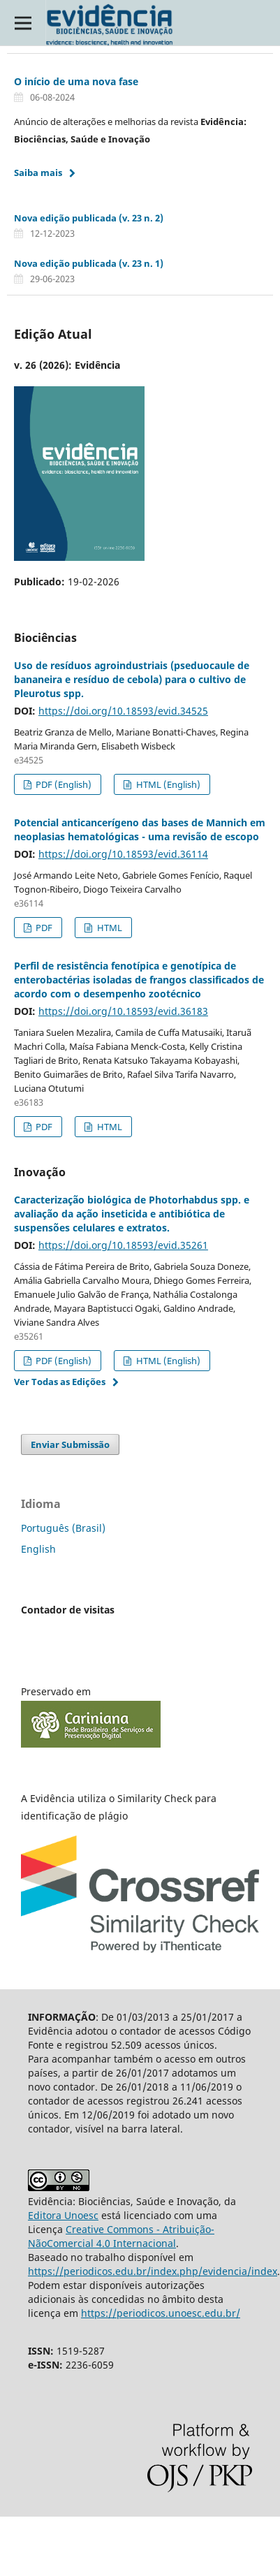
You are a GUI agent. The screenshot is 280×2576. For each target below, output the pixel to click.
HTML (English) (167, 784)
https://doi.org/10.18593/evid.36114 (123, 854)
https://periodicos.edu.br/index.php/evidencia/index (152, 2271)
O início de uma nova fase (76, 81)
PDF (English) (62, 784)
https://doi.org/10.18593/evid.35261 (123, 1245)
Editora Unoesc (63, 2215)
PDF (43, 927)
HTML (108, 927)
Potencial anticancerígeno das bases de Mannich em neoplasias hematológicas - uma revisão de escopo (139, 829)
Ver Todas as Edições (59, 1381)
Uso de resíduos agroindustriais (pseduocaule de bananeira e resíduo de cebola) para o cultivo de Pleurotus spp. (131, 679)
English (38, 1549)
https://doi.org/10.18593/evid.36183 (123, 1011)
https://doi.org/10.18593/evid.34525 (123, 710)
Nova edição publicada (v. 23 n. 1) (88, 263)
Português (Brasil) (63, 1528)
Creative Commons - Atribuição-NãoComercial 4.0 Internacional (121, 2236)
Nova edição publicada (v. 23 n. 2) (88, 218)
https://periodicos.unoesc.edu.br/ (160, 2313)
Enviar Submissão (70, 1444)
